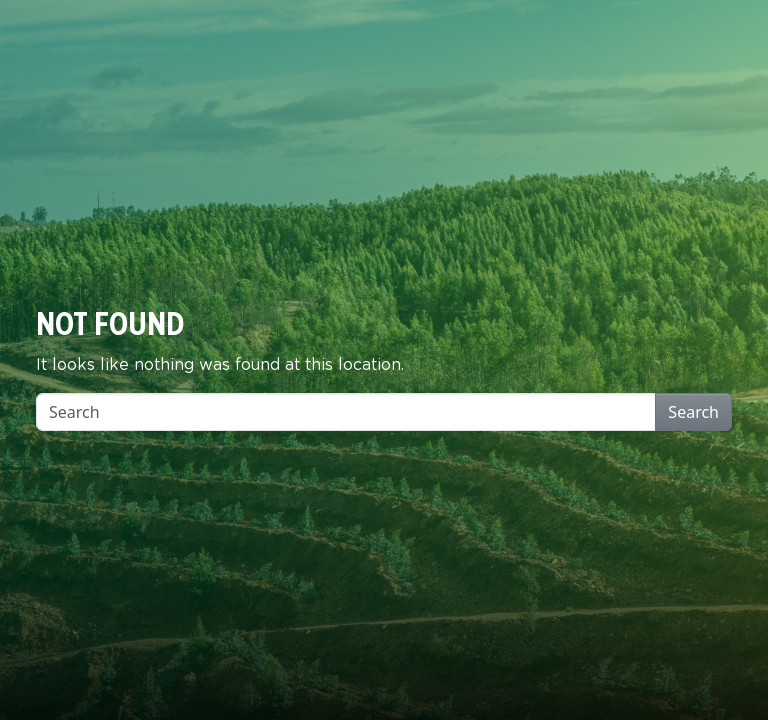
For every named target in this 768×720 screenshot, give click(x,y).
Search (693, 412)
